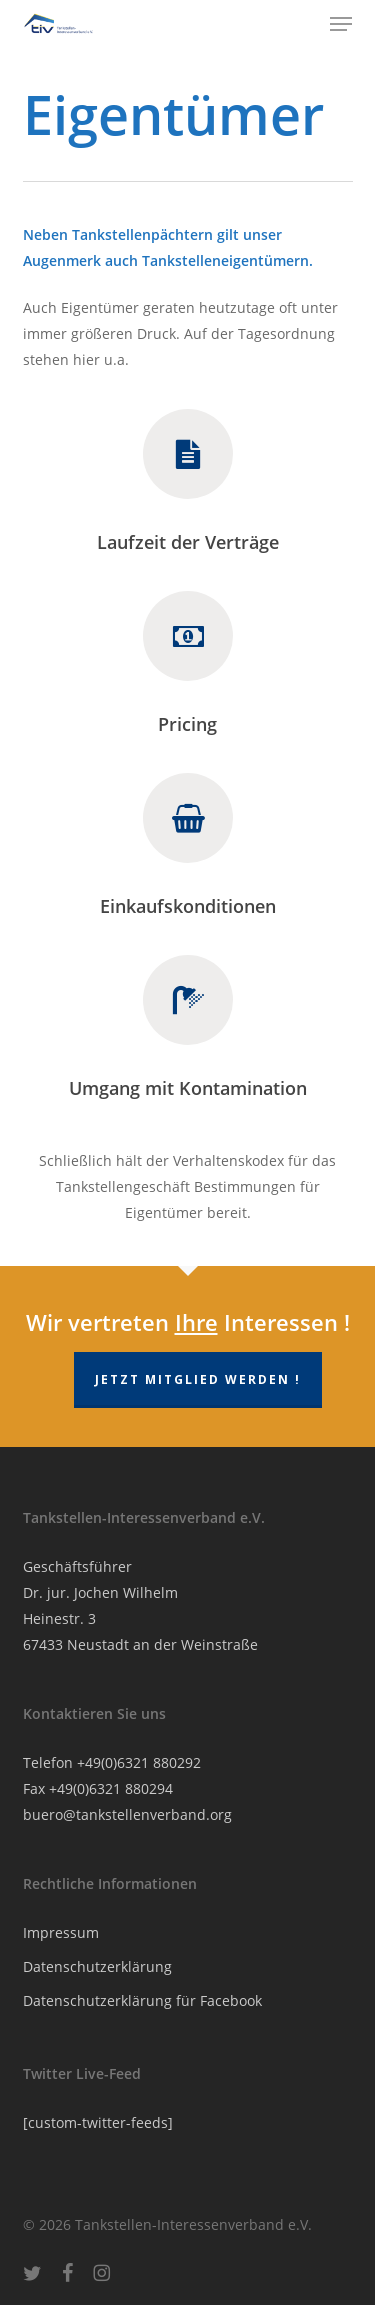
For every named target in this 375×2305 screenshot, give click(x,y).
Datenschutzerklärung (97, 1966)
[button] (341, 24)
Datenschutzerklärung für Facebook (142, 2000)
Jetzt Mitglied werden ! (198, 1379)
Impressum (61, 1932)
